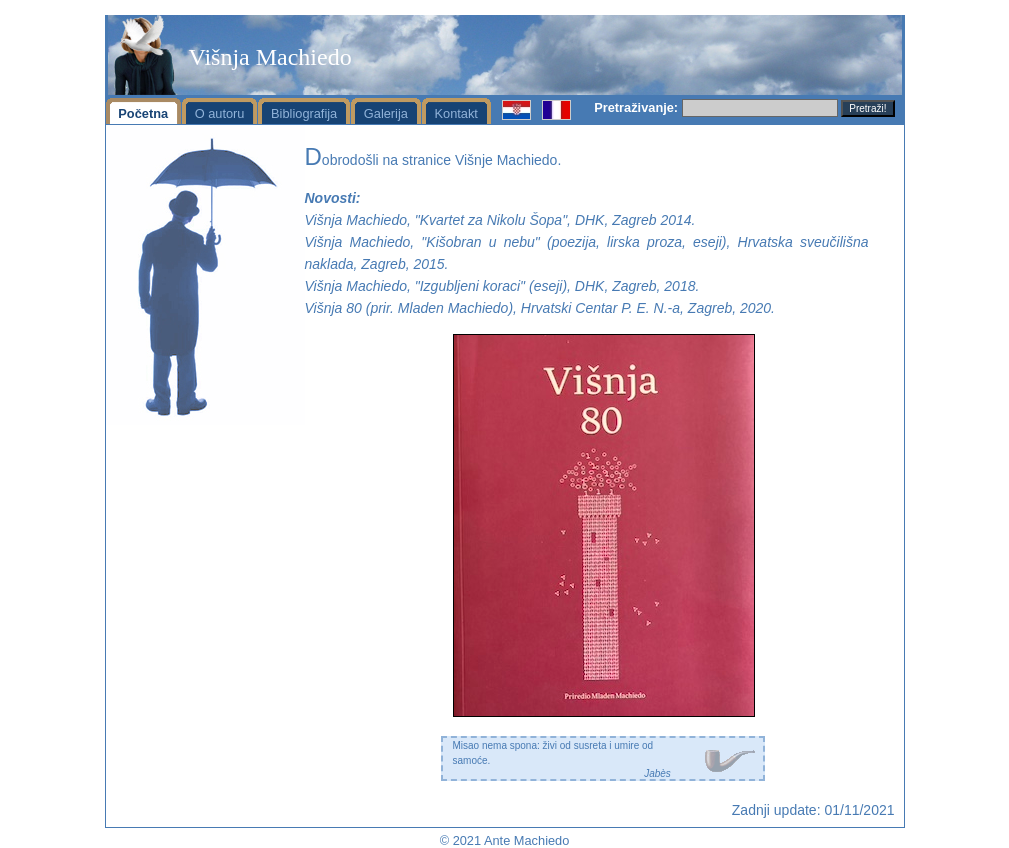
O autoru (220, 113)
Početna (143, 113)
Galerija (386, 113)
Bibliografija (304, 113)
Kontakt (456, 113)
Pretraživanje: (636, 107)
